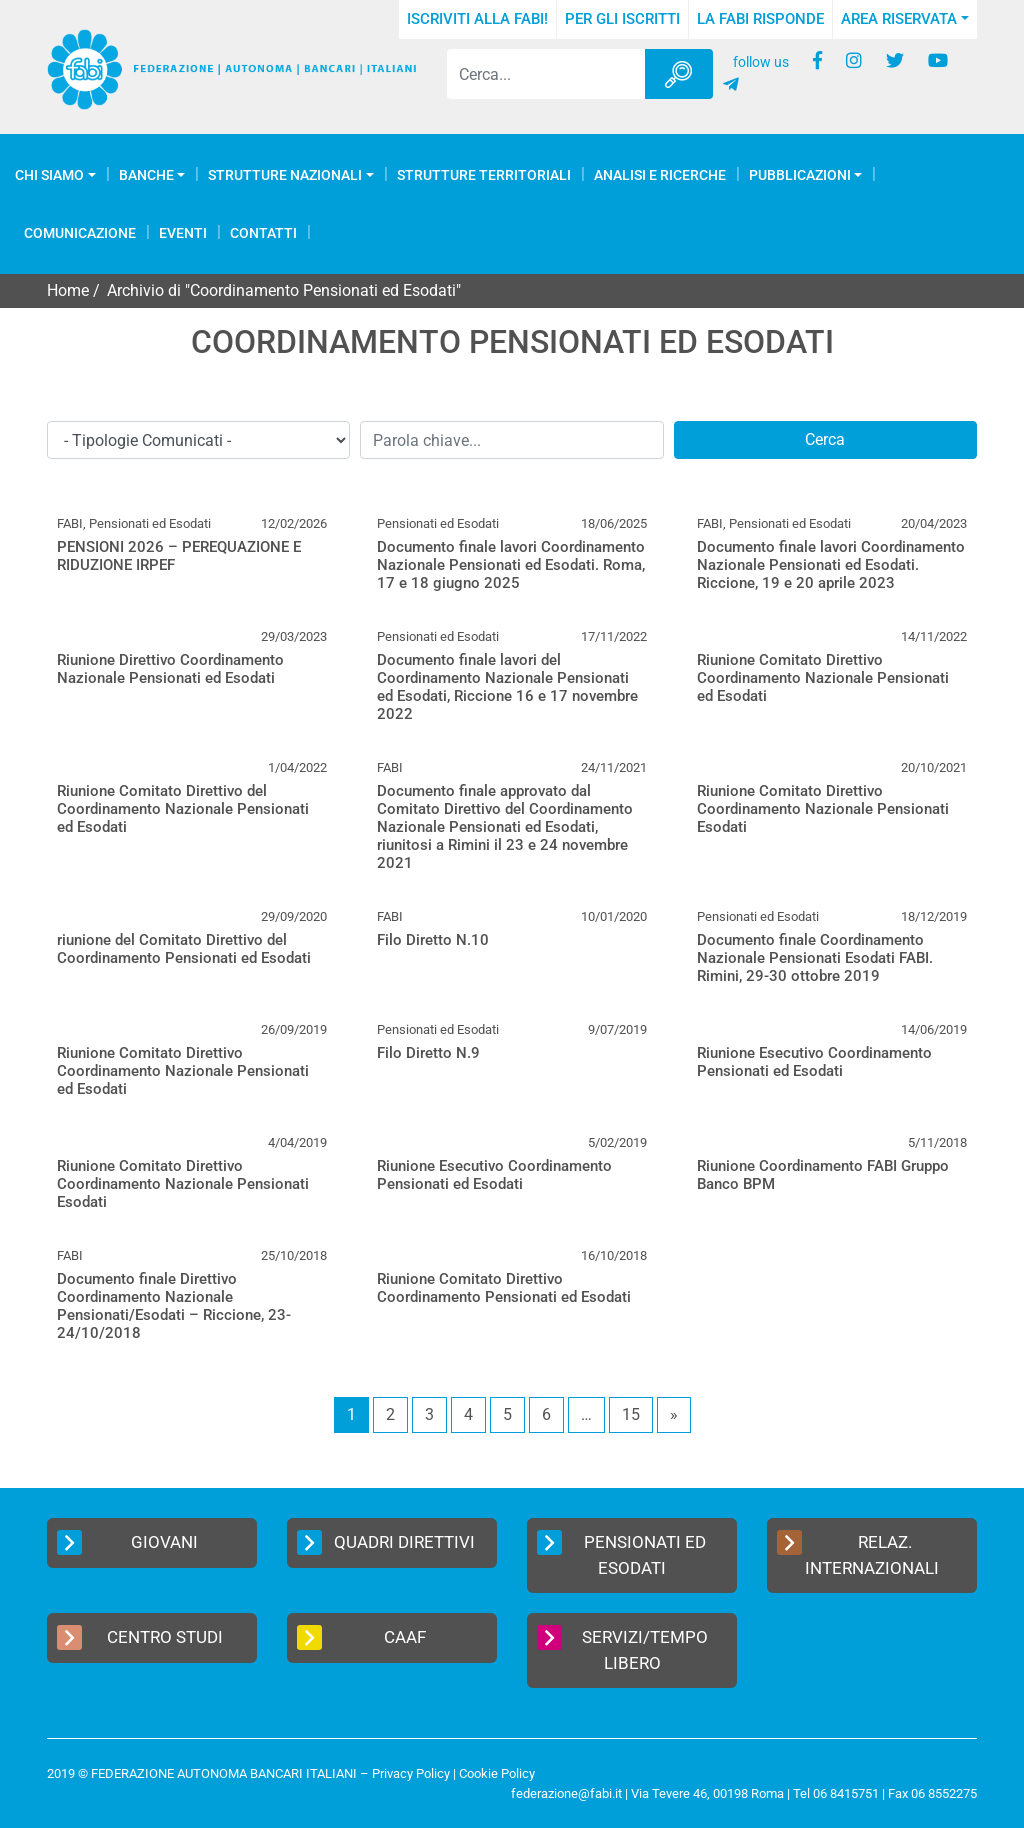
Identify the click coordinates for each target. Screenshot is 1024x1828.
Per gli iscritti (622, 19)
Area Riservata (899, 19)
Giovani (127, 1542)
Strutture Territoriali (484, 175)
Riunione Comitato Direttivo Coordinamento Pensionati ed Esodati (504, 1288)
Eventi (183, 233)
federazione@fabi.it (566, 1793)
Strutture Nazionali (285, 175)
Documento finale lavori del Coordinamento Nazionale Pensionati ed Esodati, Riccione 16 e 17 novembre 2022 (507, 687)
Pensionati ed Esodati (621, 1554)
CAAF (361, 1637)
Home (68, 290)
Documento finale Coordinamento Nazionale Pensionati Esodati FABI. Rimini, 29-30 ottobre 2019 (815, 958)
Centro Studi (140, 1637)
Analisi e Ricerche (660, 175)
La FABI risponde (760, 19)
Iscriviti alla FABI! (477, 19)
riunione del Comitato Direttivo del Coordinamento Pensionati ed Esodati (184, 949)
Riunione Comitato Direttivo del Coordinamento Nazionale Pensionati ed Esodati (183, 809)
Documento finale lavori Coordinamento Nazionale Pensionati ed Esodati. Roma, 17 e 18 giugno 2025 (511, 565)
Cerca (825, 439)
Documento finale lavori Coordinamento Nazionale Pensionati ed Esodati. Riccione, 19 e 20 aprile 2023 (831, 565)
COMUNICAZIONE (80, 233)
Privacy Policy (411, 1773)
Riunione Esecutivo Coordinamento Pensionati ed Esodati (814, 1062)
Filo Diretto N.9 (428, 1053)
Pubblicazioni (800, 175)
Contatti (263, 233)
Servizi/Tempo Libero (622, 1649)
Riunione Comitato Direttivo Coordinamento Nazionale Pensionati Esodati (823, 809)
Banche (146, 175)
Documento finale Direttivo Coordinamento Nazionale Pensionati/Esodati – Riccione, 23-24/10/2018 (174, 1306)
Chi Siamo (49, 175)
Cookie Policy (497, 1773)
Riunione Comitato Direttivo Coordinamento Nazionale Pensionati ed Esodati (823, 678)
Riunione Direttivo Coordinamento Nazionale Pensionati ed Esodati (170, 669)
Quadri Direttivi (386, 1542)
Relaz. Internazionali (858, 1554)
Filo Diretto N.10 (433, 940)
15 (631, 1414)
